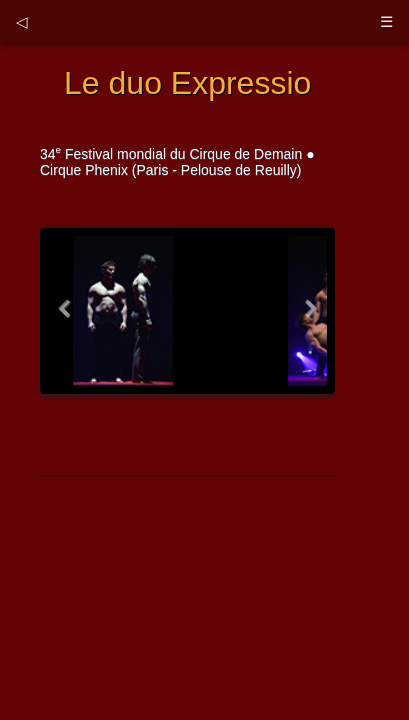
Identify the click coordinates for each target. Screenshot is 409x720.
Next (307, 318)
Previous (68, 318)
